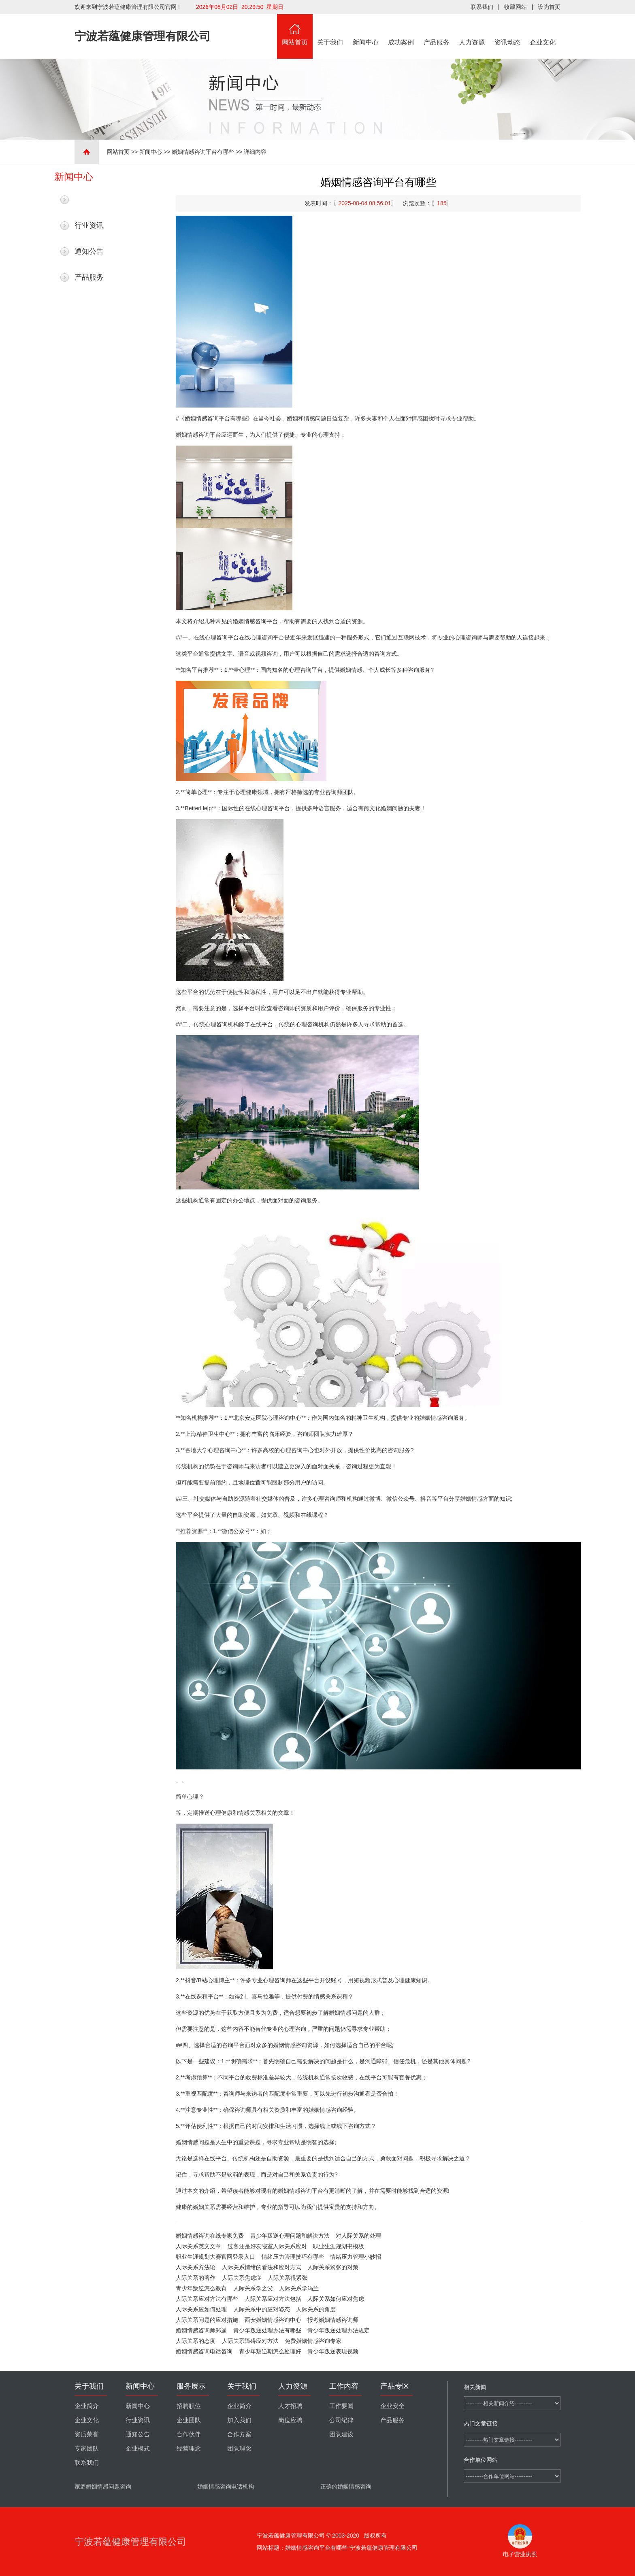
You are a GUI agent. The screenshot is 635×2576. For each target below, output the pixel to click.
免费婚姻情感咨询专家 (313, 2341)
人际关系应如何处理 (201, 2309)
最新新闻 (89, 199)
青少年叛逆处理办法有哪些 (267, 2330)
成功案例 (401, 30)
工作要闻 (341, 2406)
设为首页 (549, 7)
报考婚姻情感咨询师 (332, 2320)
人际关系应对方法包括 (273, 2299)
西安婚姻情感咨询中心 (273, 2320)
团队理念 (239, 2448)
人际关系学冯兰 (299, 2288)
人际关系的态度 (195, 2341)
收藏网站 (515, 7)
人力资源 (472, 30)
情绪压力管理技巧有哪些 (293, 2256)
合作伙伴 (189, 2434)
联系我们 (482, 7)
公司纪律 (341, 2420)
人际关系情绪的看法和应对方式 (261, 2267)
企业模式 (138, 2448)
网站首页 (295, 30)
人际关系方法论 (195, 2267)
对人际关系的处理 (358, 2235)
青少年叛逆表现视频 (332, 2351)
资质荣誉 (87, 2434)
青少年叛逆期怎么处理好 (270, 2351)
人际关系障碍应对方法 (250, 2341)
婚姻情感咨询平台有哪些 (203, 152)
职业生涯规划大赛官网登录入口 (215, 2256)
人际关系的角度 (316, 2309)
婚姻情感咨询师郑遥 (201, 2330)
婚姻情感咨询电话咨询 (204, 2351)
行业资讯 (89, 225)
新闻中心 (366, 30)
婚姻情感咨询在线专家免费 (210, 2235)
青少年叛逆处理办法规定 (338, 2330)
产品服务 (436, 30)
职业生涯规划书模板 (338, 2246)
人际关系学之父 (253, 2288)
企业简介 (87, 2406)
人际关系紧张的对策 (332, 2267)
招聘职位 (189, 2406)
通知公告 (89, 251)
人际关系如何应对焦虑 (335, 2299)
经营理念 (189, 2448)
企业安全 (392, 2406)
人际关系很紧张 (287, 2277)
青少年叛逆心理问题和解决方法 (290, 2235)
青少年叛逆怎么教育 (201, 2288)
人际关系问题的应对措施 (207, 2320)
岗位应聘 (290, 2420)
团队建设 (341, 2434)
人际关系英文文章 (198, 2246)
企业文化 (543, 30)
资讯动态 (507, 30)
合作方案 (239, 2434)
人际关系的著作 (195, 2277)
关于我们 (330, 30)
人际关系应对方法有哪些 (207, 2299)
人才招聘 (290, 2406)
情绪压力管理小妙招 (355, 2256)
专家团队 (87, 2448)
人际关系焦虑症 (242, 2277)
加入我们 (239, 2420)
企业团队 (189, 2420)
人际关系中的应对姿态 (261, 2309)
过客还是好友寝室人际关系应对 (267, 2246)
